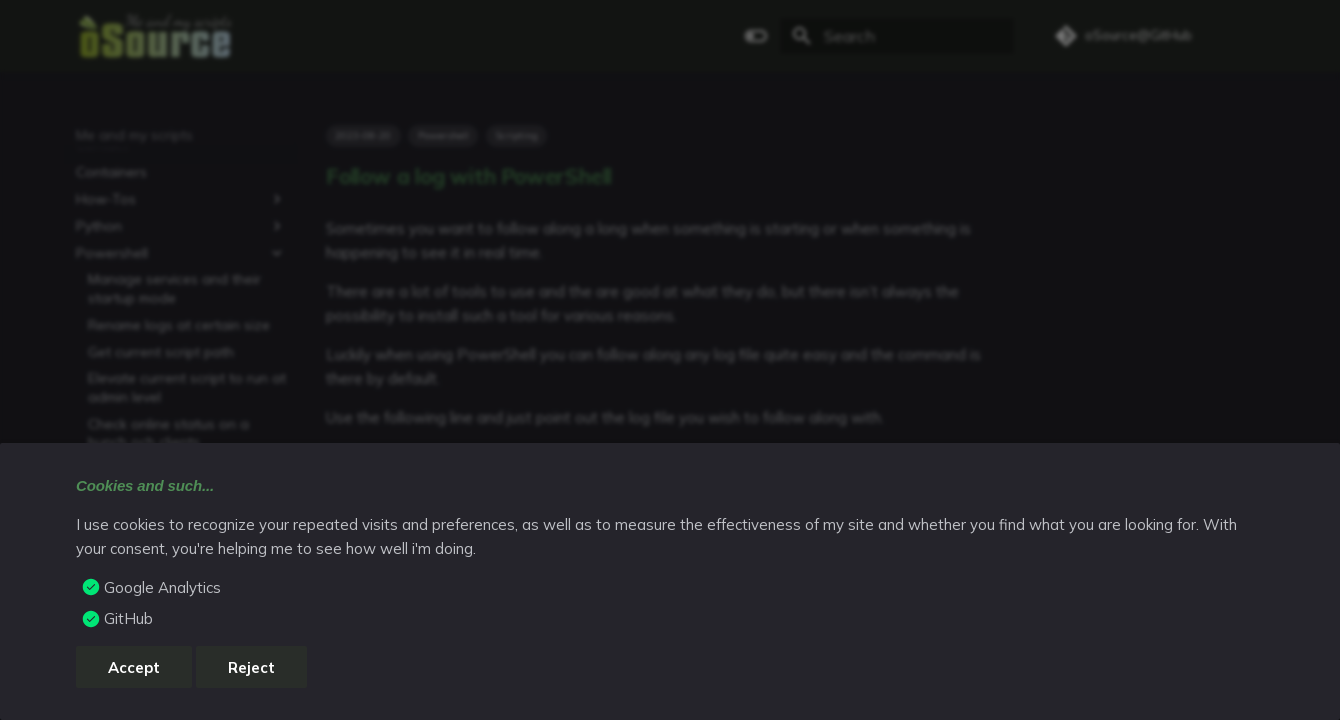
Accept (134, 667)
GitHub (128, 618)
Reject (251, 667)
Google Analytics (162, 587)
